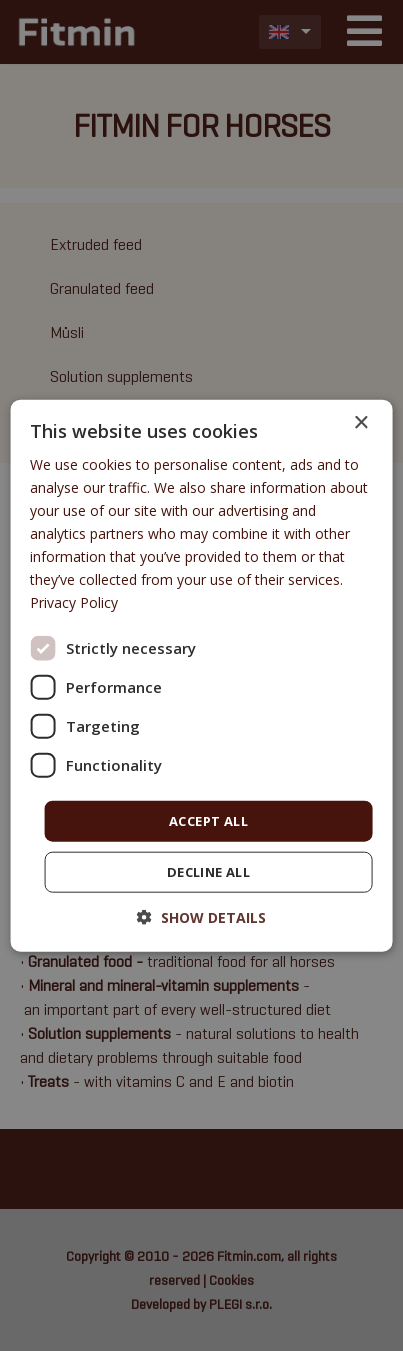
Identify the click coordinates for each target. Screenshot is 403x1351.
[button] (201, 917)
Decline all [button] (208, 872)
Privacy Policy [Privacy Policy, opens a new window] (74, 602)
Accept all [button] (208, 820)
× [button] (360, 422)
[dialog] (201, 675)
